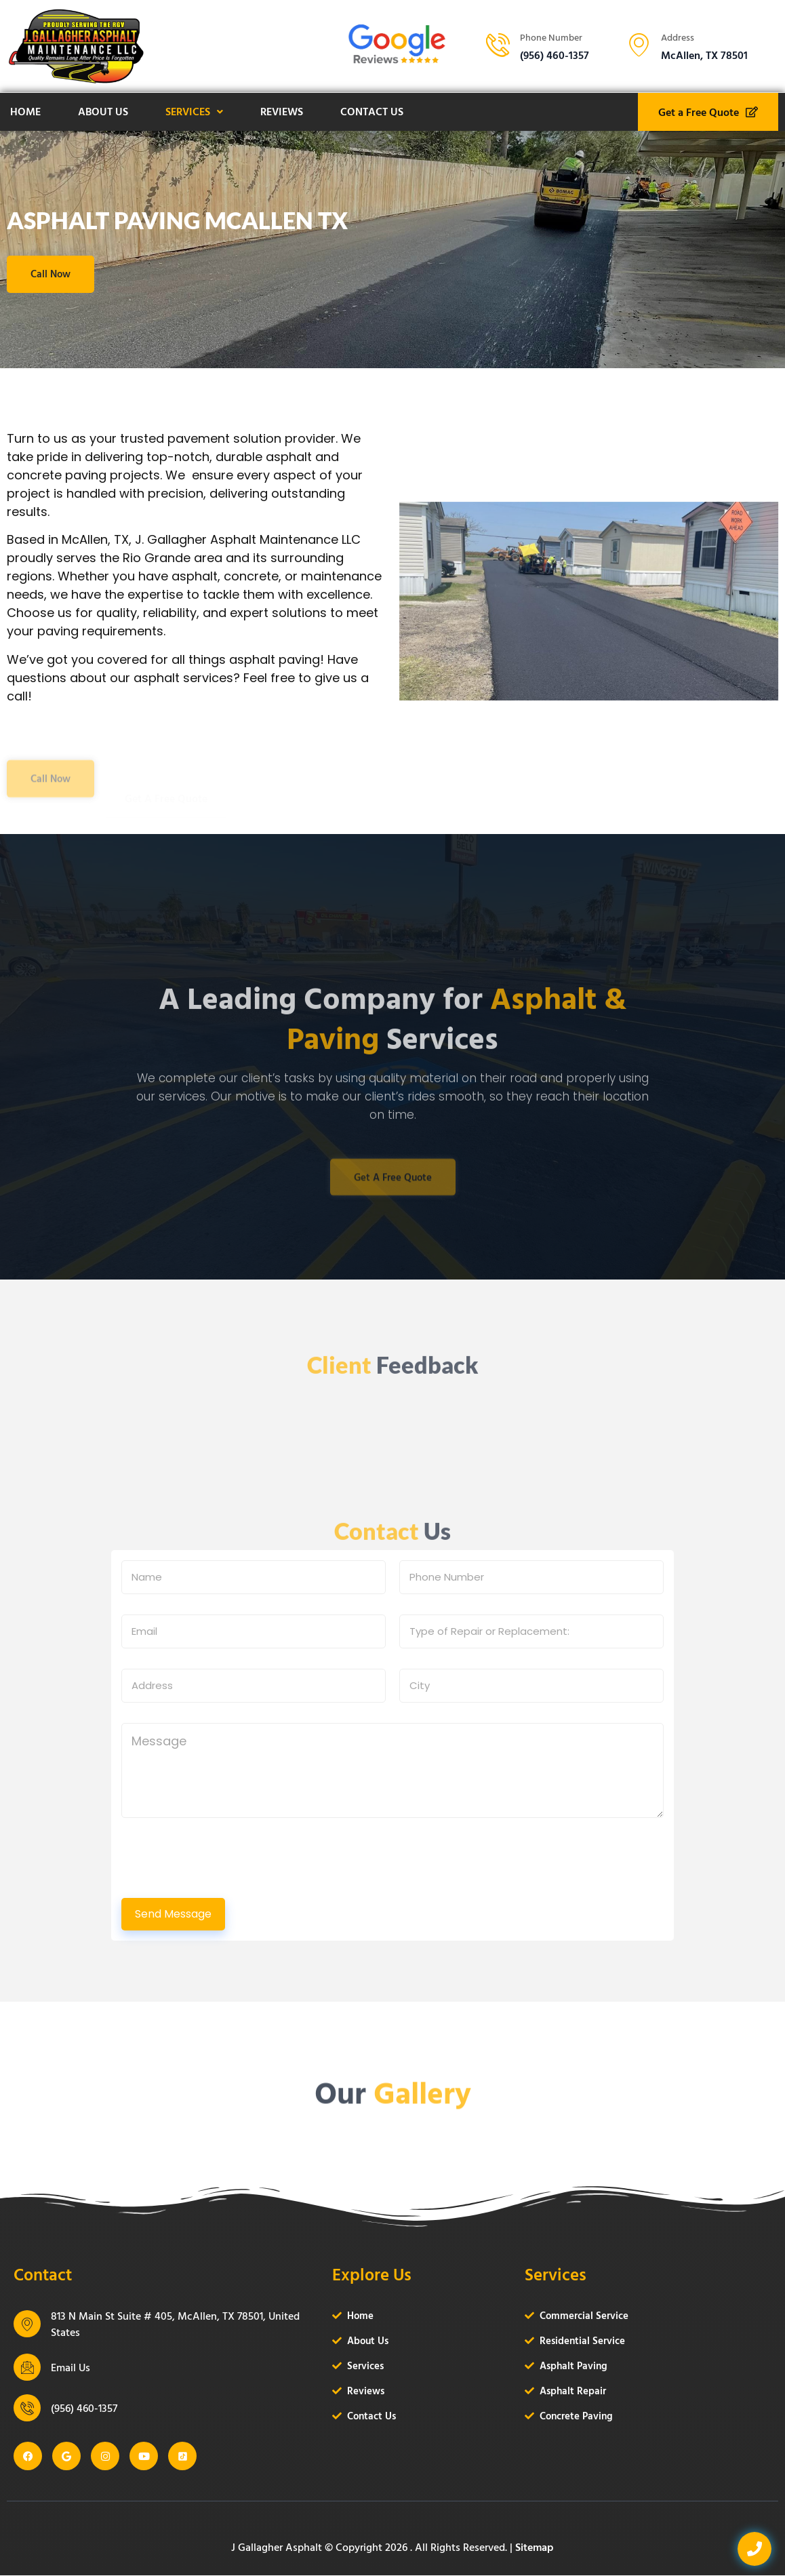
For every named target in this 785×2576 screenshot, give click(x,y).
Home (25, 111)
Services (194, 111)
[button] (194, 111)
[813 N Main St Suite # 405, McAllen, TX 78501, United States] (27, 2324)
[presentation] (224, 1886)
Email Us (70, 2368)
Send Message (173, 1914)
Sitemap (534, 2547)
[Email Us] (27, 2367)
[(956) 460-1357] (27, 2408)
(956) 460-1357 (84, 2408)
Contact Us (371, 111)
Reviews (281, 111)
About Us (103, 111)
